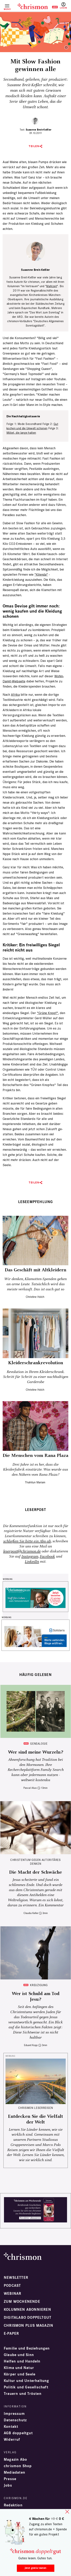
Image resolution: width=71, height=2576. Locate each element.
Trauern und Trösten (22, 2393)
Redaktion (13, 2505)
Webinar (12, 2293)
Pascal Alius (30, 1788)
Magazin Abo (15, 2459)
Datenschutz (15, 2420)
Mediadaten (14, 2472)
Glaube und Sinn (19, 2355)
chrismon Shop (18, 2466)
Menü (7, 9)
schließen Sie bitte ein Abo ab (27, 1541)
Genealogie (38, 1743)
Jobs (8, 2485)
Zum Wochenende (22, 2301)
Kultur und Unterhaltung (26, 2380)
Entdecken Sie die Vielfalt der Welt (35, 2119)
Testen (52, 7)
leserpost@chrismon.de (22, 1551)
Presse (10, 2479)
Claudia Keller (30, 1913)
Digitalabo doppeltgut (27, 2317)
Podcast (12, 2285)
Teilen (34, 146)
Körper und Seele (19, 2374)
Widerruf (12, 2439)
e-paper (11, 2333)
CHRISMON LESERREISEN (35, 2108)
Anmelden (63, 5)
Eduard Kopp (31, 2045)
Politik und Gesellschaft (26, 2387)
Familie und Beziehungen (27, 2348)
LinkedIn (32, 1561)
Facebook (47, 1556)
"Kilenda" (41, 574)
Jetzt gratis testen (35, 2568)
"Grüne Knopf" (47, 1013)
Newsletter (16, 2277)
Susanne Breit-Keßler (38, 129)
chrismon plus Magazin (28, 2325)
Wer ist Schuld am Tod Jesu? (35, 1996)
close (67, 2512)
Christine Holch (35, 1297)
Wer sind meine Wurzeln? (35, 1752)
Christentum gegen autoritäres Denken (35, 1861)
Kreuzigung (39, 1985)
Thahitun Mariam (35, 1482)
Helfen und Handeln (22, 2361)
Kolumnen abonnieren (27, 2309)
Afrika (15, 694)
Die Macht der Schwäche (35, 1872)
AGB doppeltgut (18, 2433)
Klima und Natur (19, 2368)
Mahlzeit (51, 286)
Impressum (14, 2413)
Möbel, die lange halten (21, 432)
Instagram (29, 1556)
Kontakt (11, 2426)
